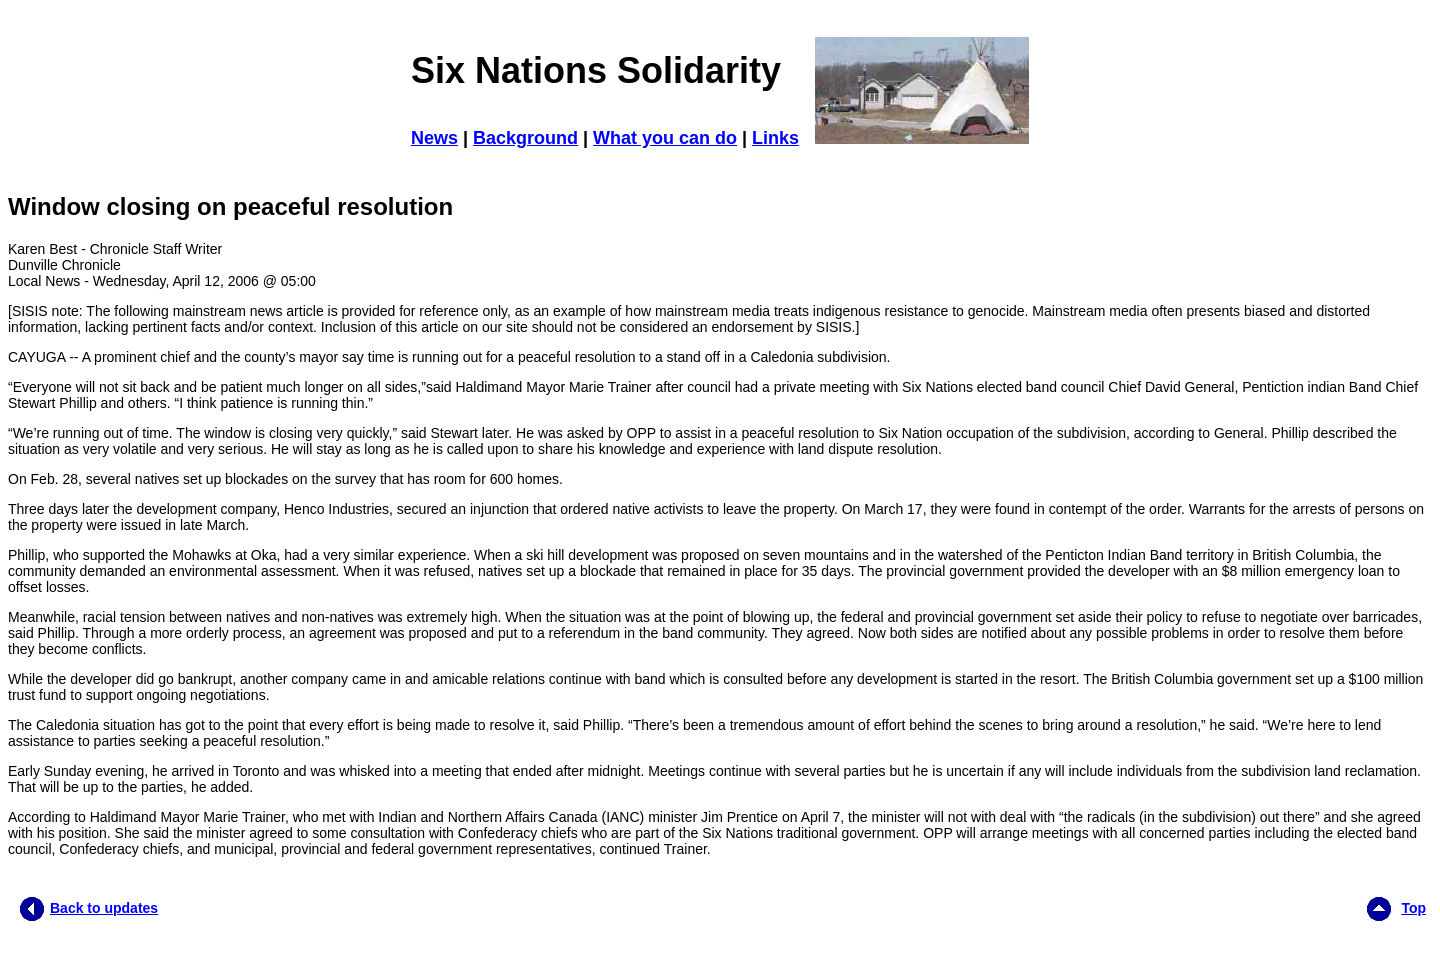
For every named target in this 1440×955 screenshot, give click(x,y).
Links (775, 138)
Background (525, 138)
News (434, 138)
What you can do (665, 138)
